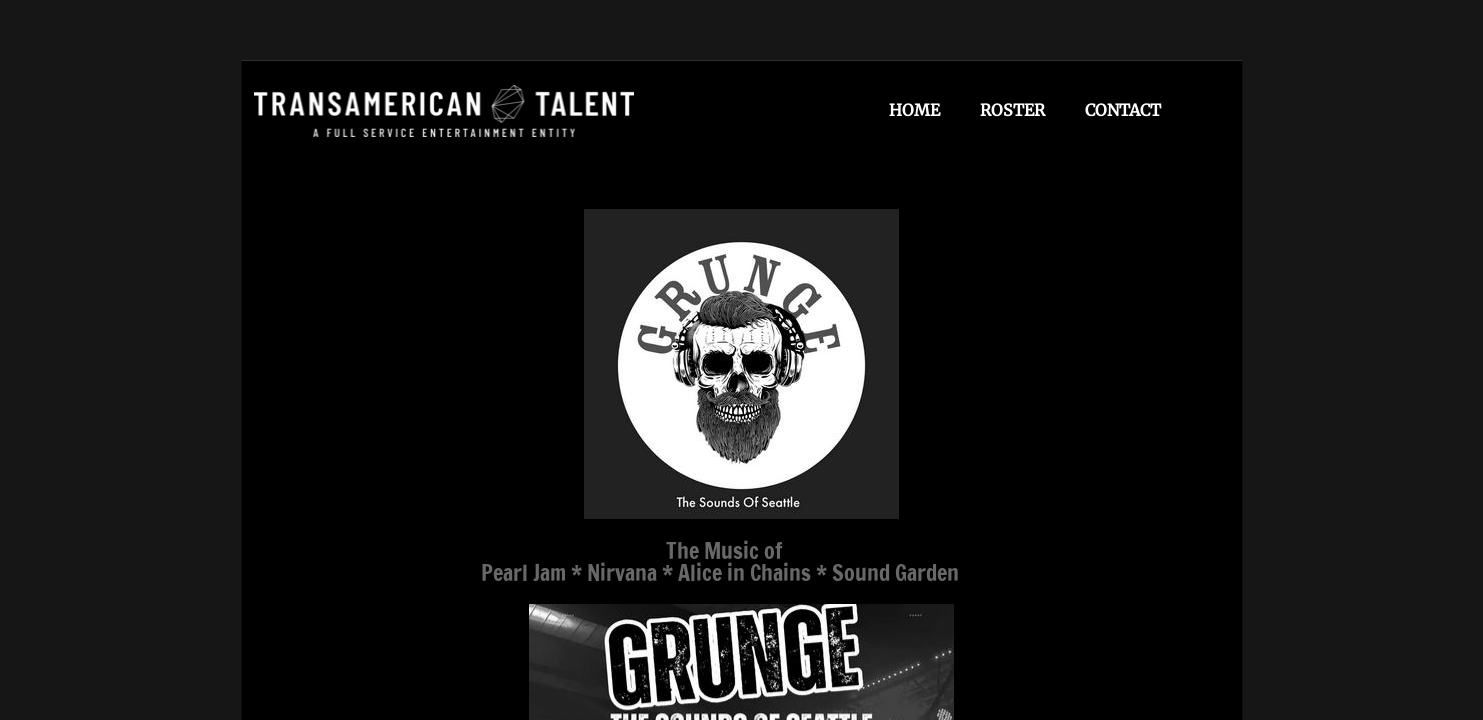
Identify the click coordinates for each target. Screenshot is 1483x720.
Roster (1012, 110)
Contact (1123, 110)
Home (914, 110)
